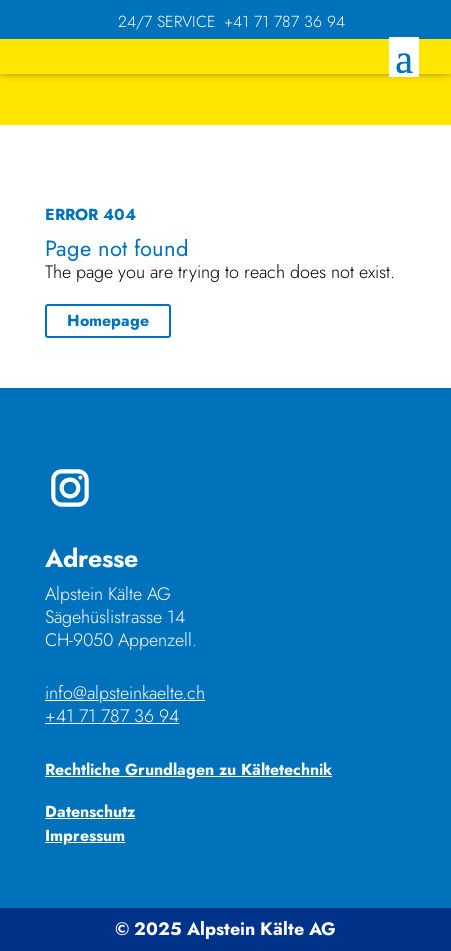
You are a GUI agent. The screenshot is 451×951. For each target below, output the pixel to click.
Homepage (108, 320)
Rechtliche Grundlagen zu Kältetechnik (188, 769)
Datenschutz (90, 811)
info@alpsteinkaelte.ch (125, 693)
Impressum (85, 835)
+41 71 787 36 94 (112, 716)
